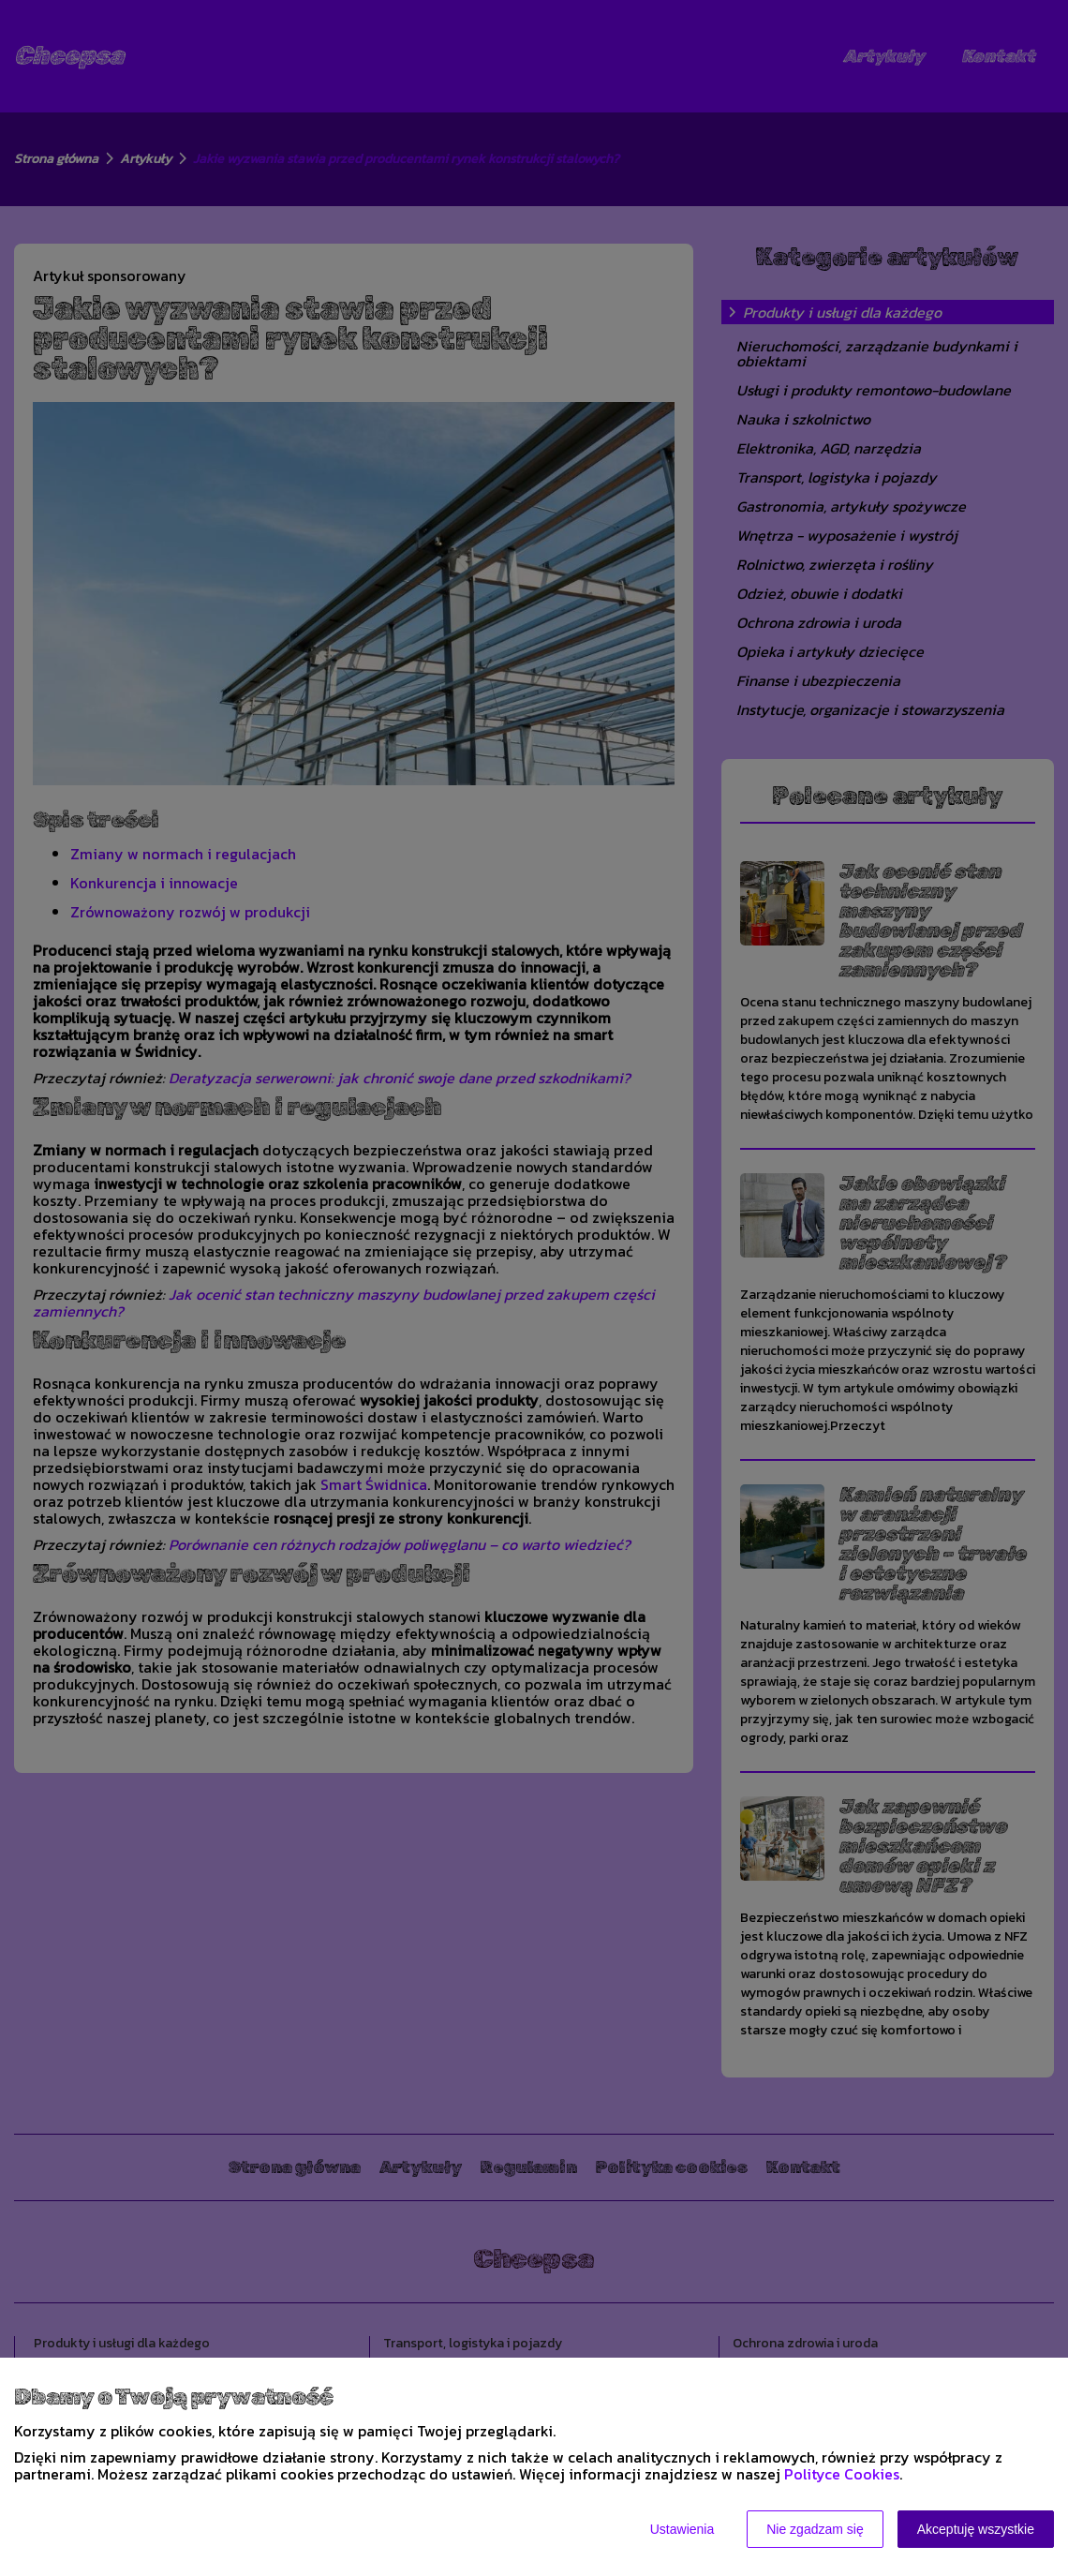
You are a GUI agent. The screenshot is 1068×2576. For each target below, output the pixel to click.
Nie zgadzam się (815, 2529)
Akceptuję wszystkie (975, 2529)
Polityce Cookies (841, 2474)
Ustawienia (682, 2529)
